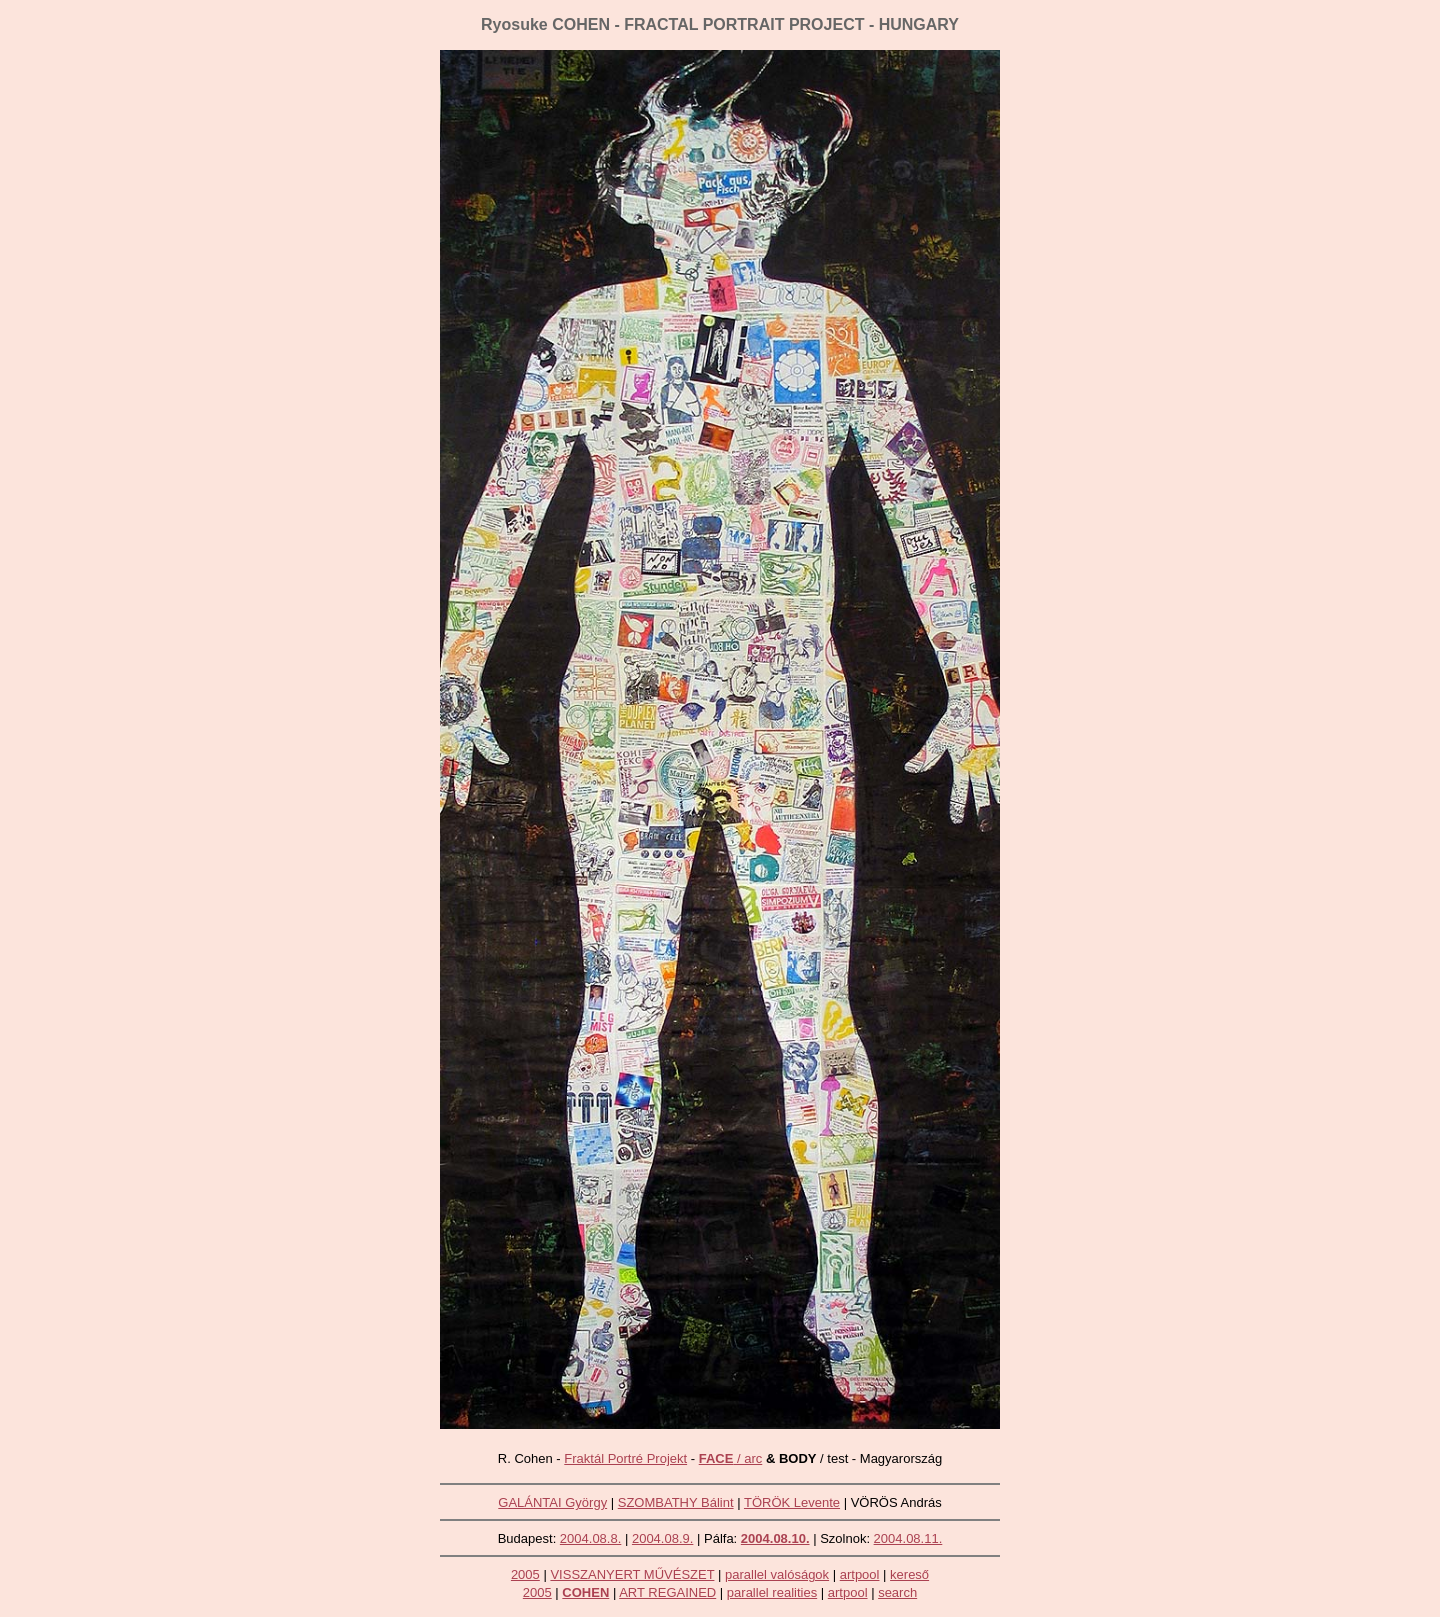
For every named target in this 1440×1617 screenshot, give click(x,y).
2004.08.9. (662, 1538)
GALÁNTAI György (552, 1502)
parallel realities (772, 1592)
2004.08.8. (590, 1538)
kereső (909, 1574)
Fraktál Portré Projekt (625, 1458)
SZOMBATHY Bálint (676, 1502)
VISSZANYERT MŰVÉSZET (632, 1574)
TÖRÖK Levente (792, 1502)
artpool (860, 1574)
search (897, 1592)
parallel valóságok (777, 1574)
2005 (525, 1574)
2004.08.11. (908, 1538)
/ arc (731, 1458)
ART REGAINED (667, 1592)
